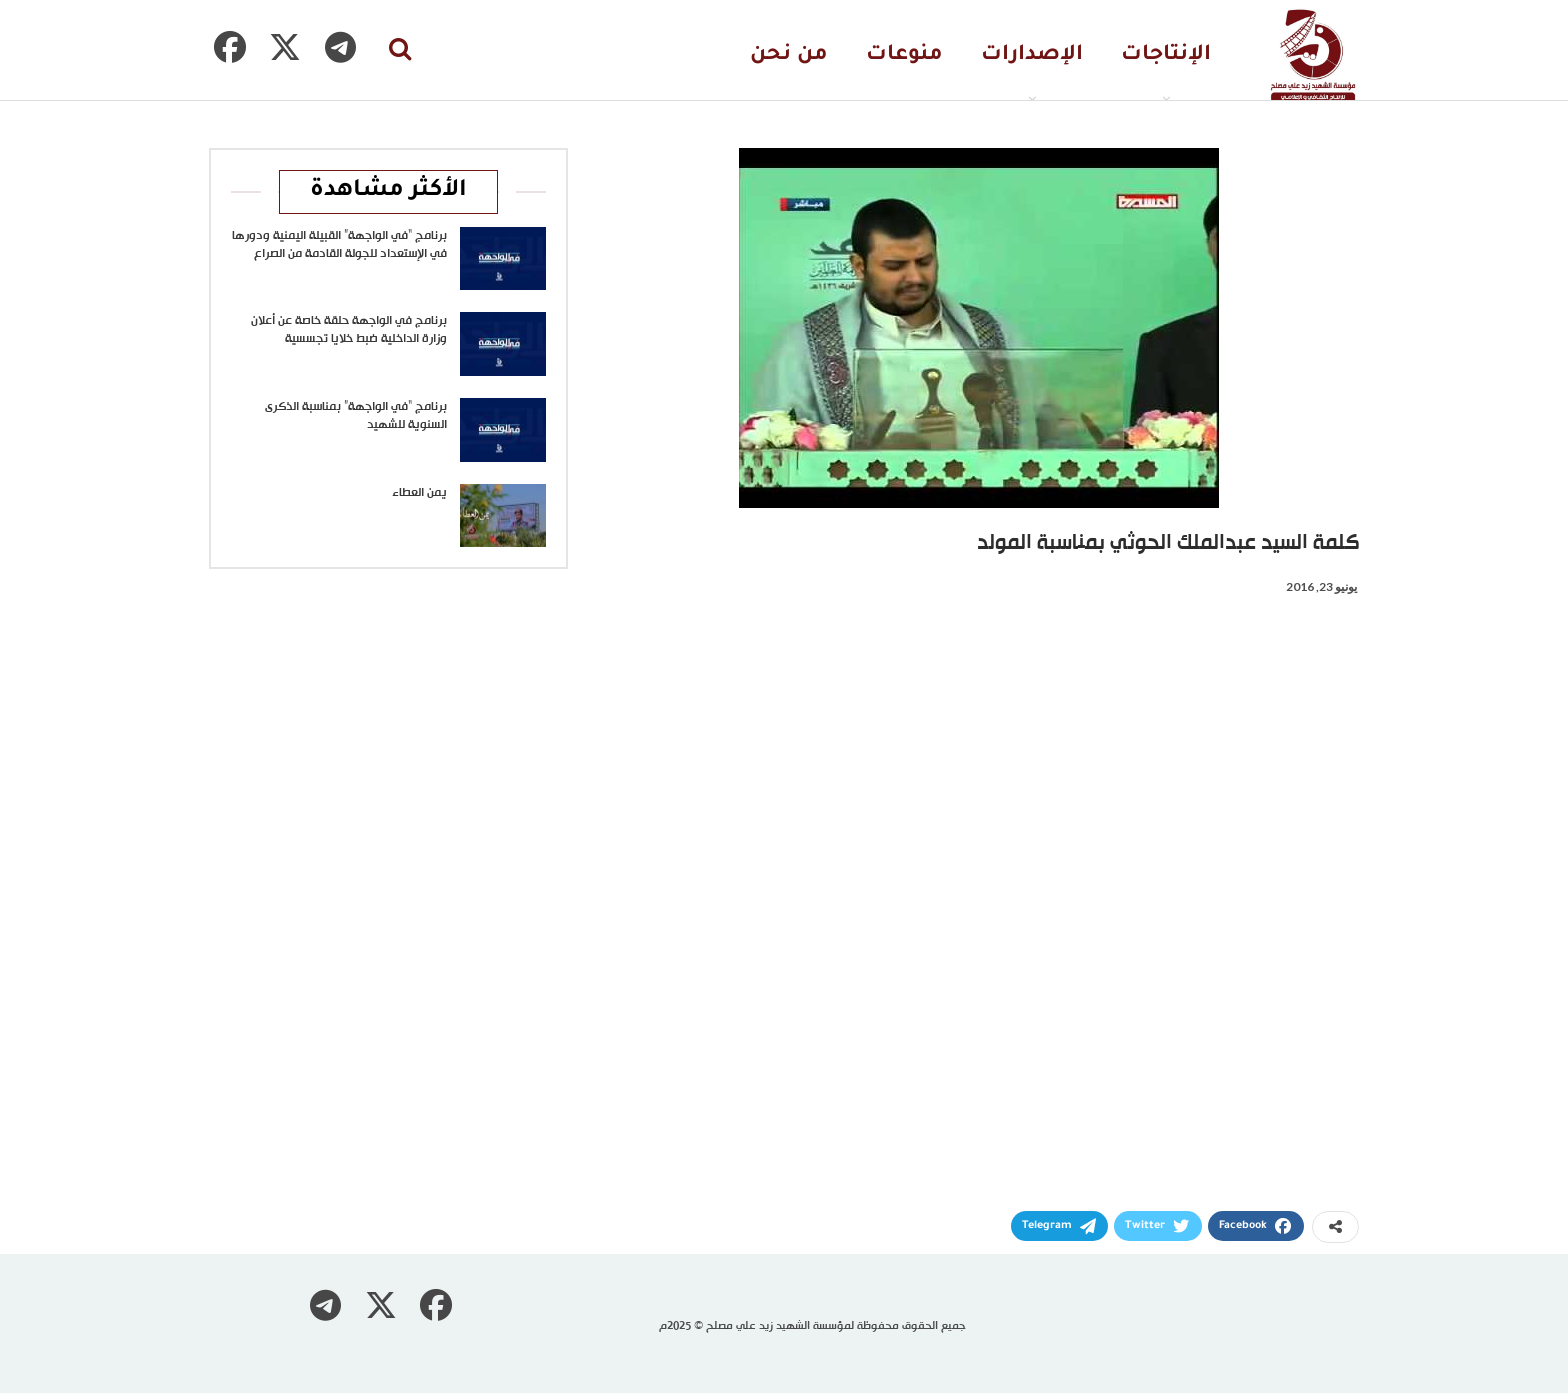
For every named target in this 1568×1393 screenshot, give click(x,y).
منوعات (904, 55)
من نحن (789, 55)
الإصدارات (1032, 55)
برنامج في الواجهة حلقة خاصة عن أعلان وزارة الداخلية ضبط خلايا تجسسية (349, 330)
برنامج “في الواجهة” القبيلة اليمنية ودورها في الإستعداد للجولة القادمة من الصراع (339, 245)
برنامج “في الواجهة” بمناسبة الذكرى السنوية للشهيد (356, 416)
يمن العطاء (419, 493)
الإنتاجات (1166, 55)
